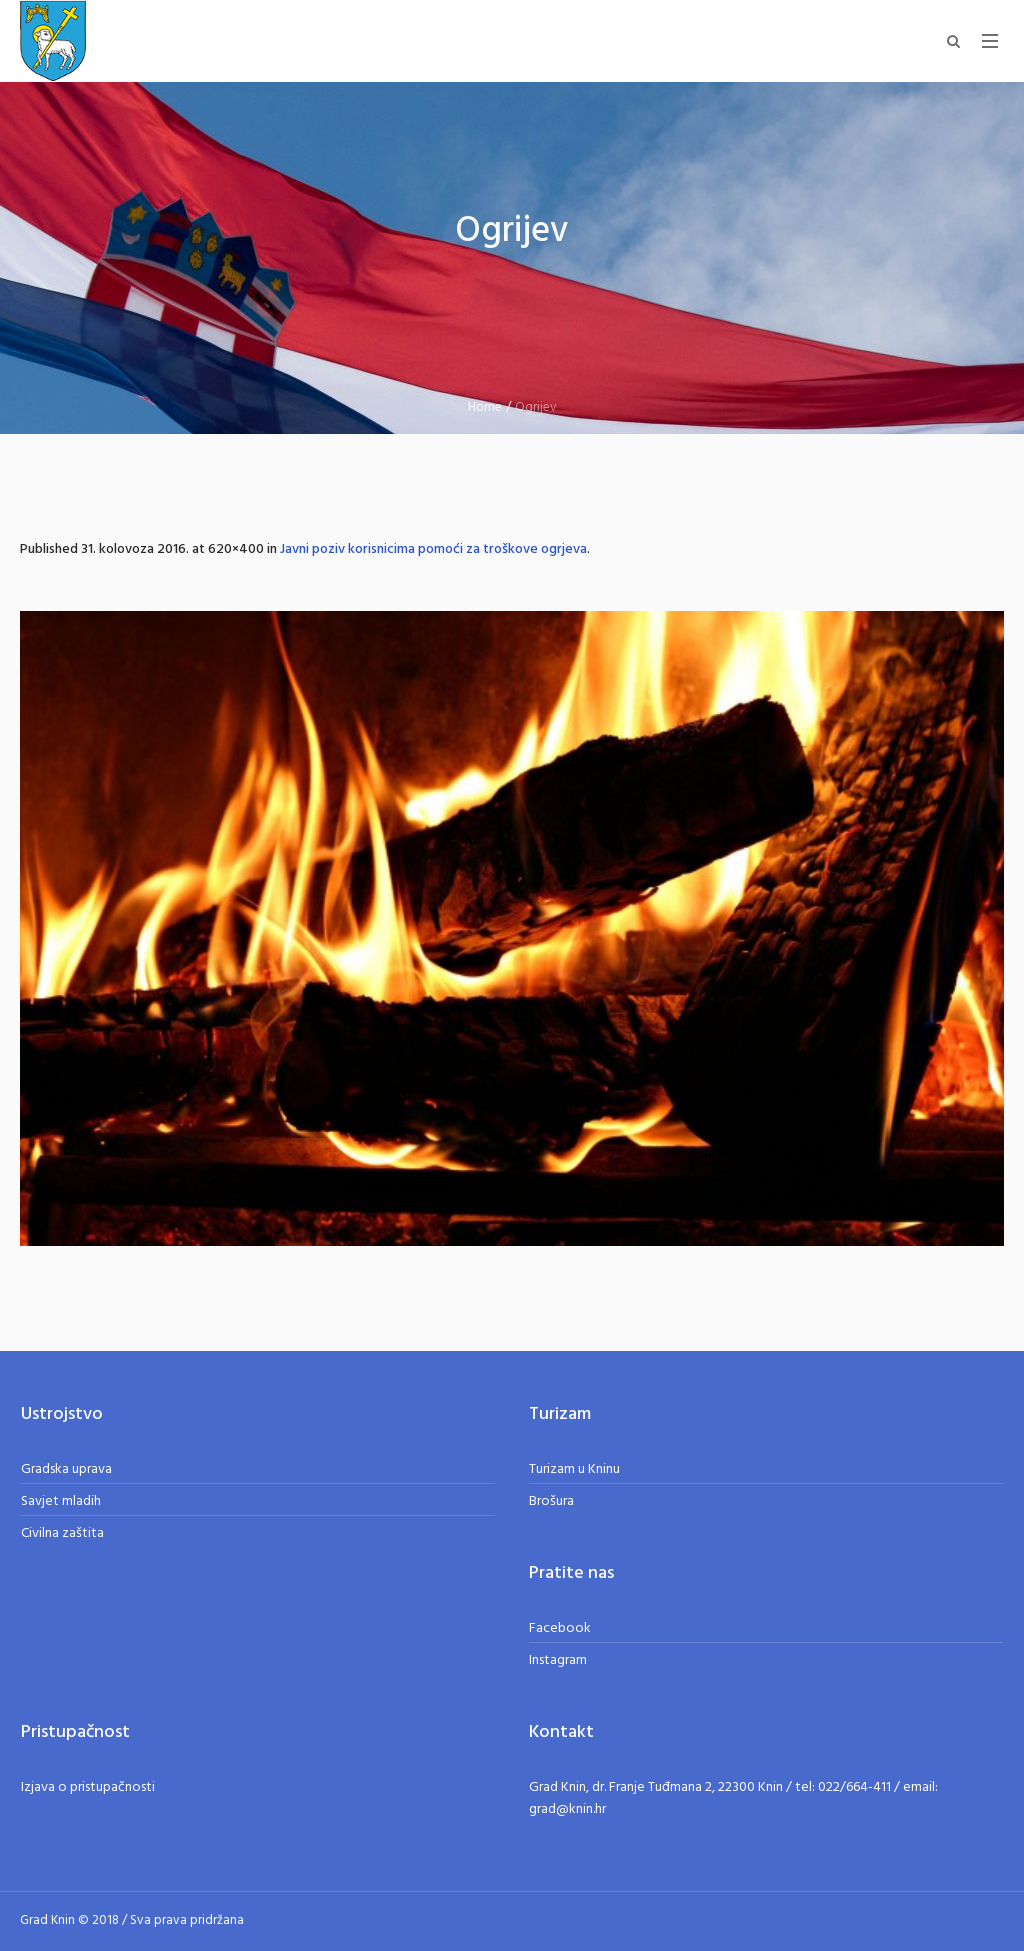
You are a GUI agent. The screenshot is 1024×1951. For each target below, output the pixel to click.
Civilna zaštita (62, 1533)
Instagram (558, 1660)
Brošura (551, 1501)
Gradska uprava (66, 1469)
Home (485, 407)
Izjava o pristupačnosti (88, 1787)
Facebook (560, 1628)
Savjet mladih (61, 1501)
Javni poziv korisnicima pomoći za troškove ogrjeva (433, 549)
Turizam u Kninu (574, 1469)
